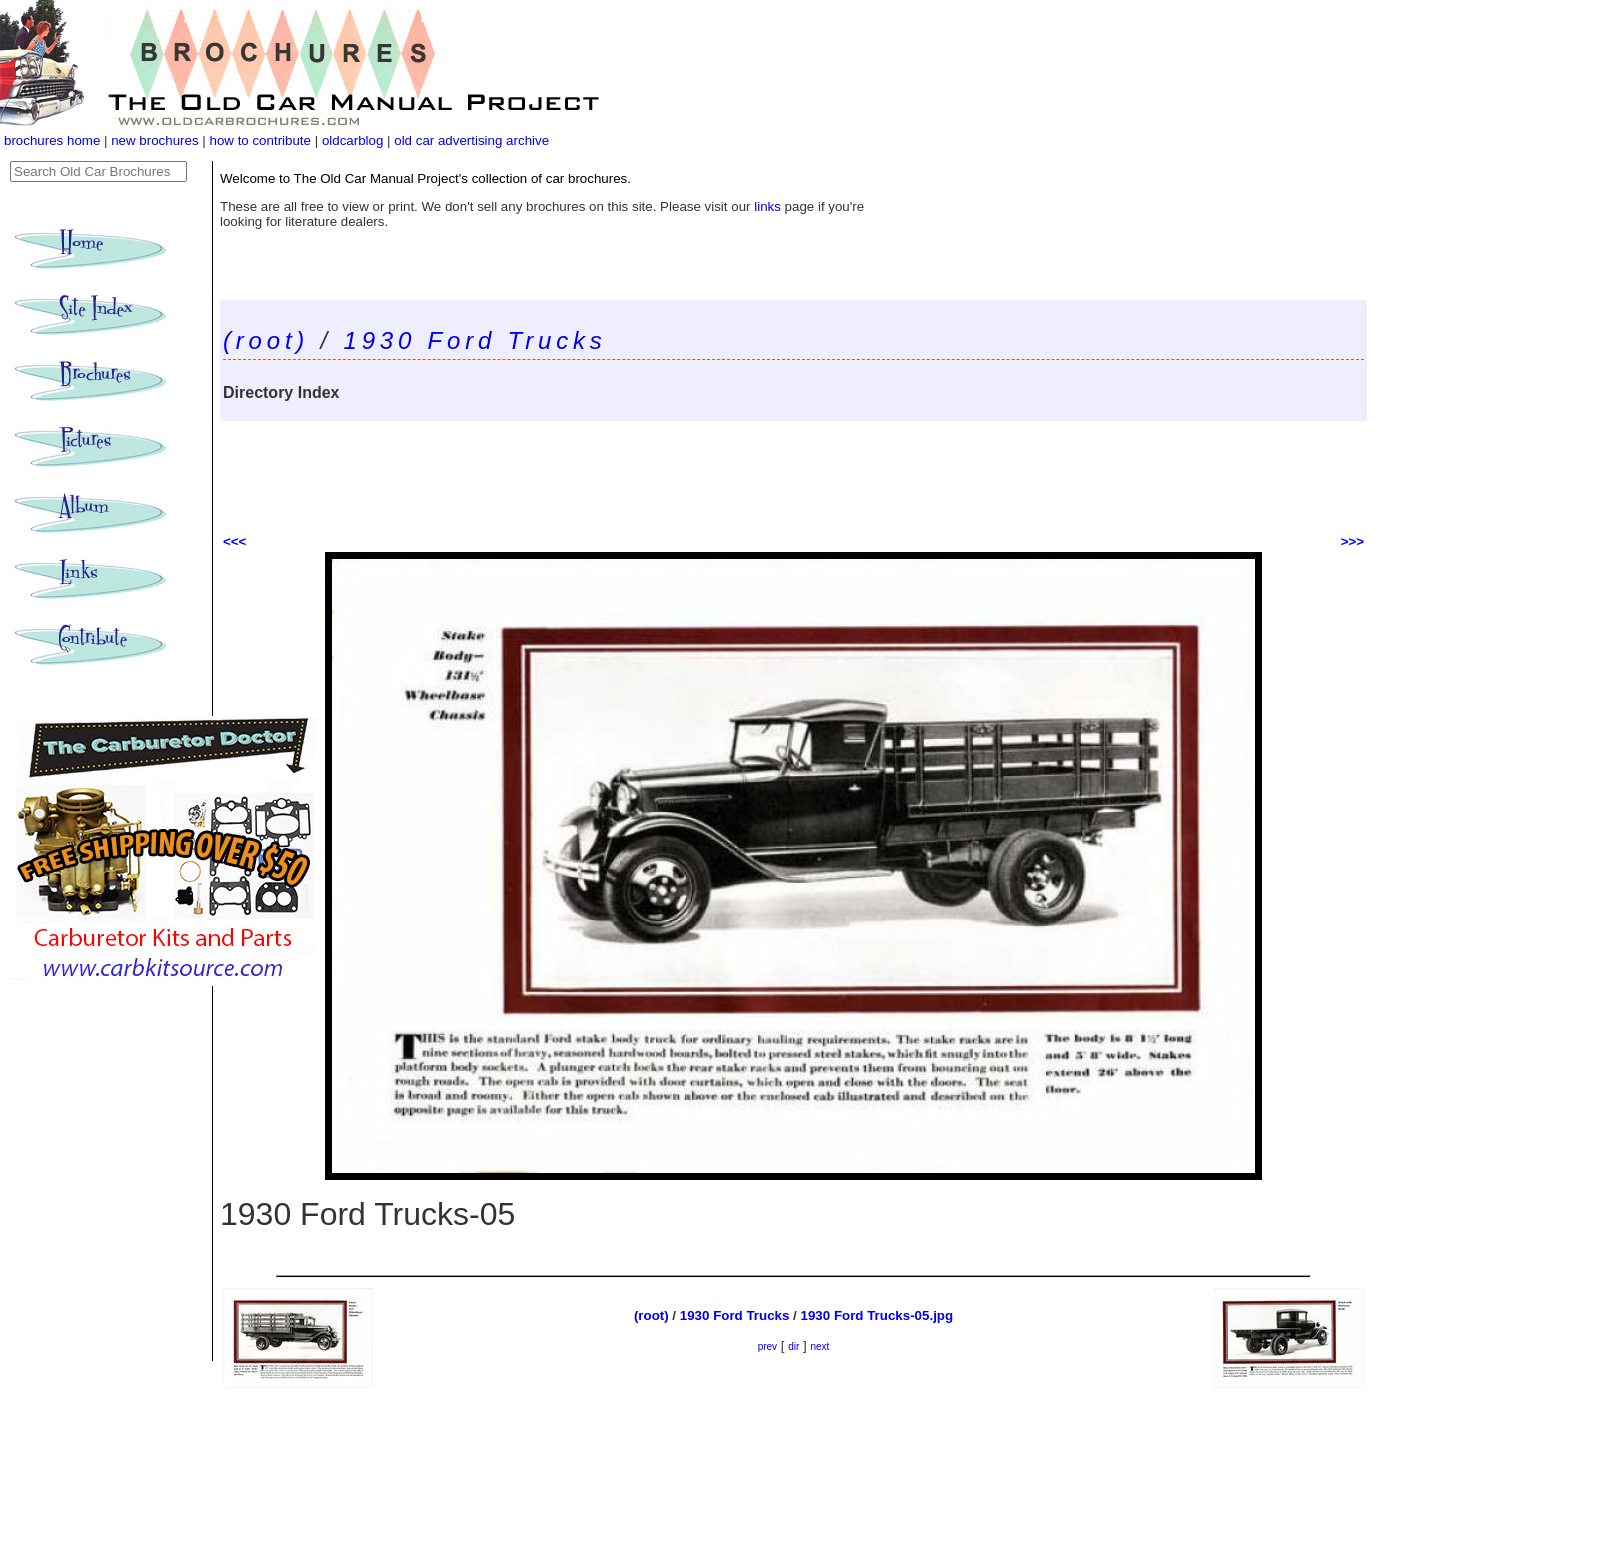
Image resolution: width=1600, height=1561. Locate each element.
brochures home (52, 140)
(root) (266, 340)
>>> (1352, 541)
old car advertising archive (471, 140)
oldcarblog (353, 140)
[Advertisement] (793, 476)
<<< (234, 541)
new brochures (154, 140)
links (767, 206)
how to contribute (260, 140)
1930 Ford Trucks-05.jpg (877, 1315)
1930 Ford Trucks (475, 340)
